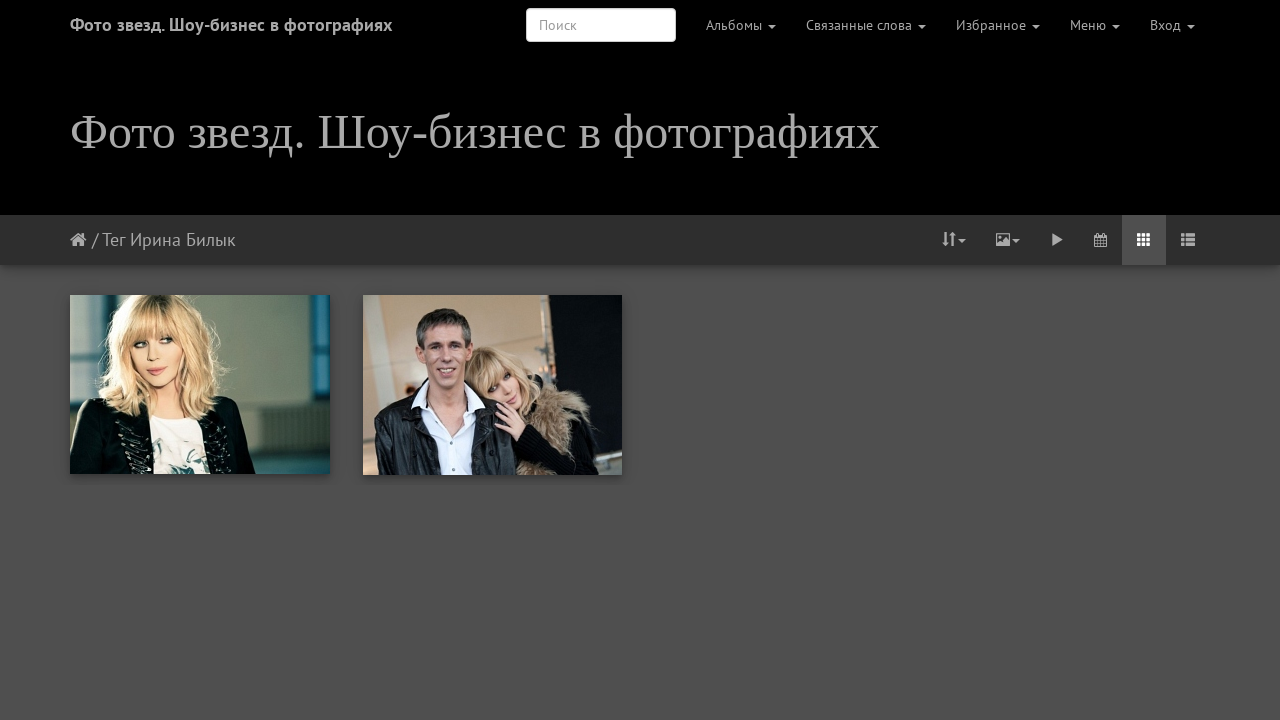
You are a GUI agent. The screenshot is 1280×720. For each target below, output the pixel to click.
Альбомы (741, 25)
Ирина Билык (183, 239)
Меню (1095, 25)
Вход (1172, 25)
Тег (113, 239)
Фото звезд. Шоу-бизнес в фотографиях (231, 24)
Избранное (998, 25)
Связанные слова (866, 25)
